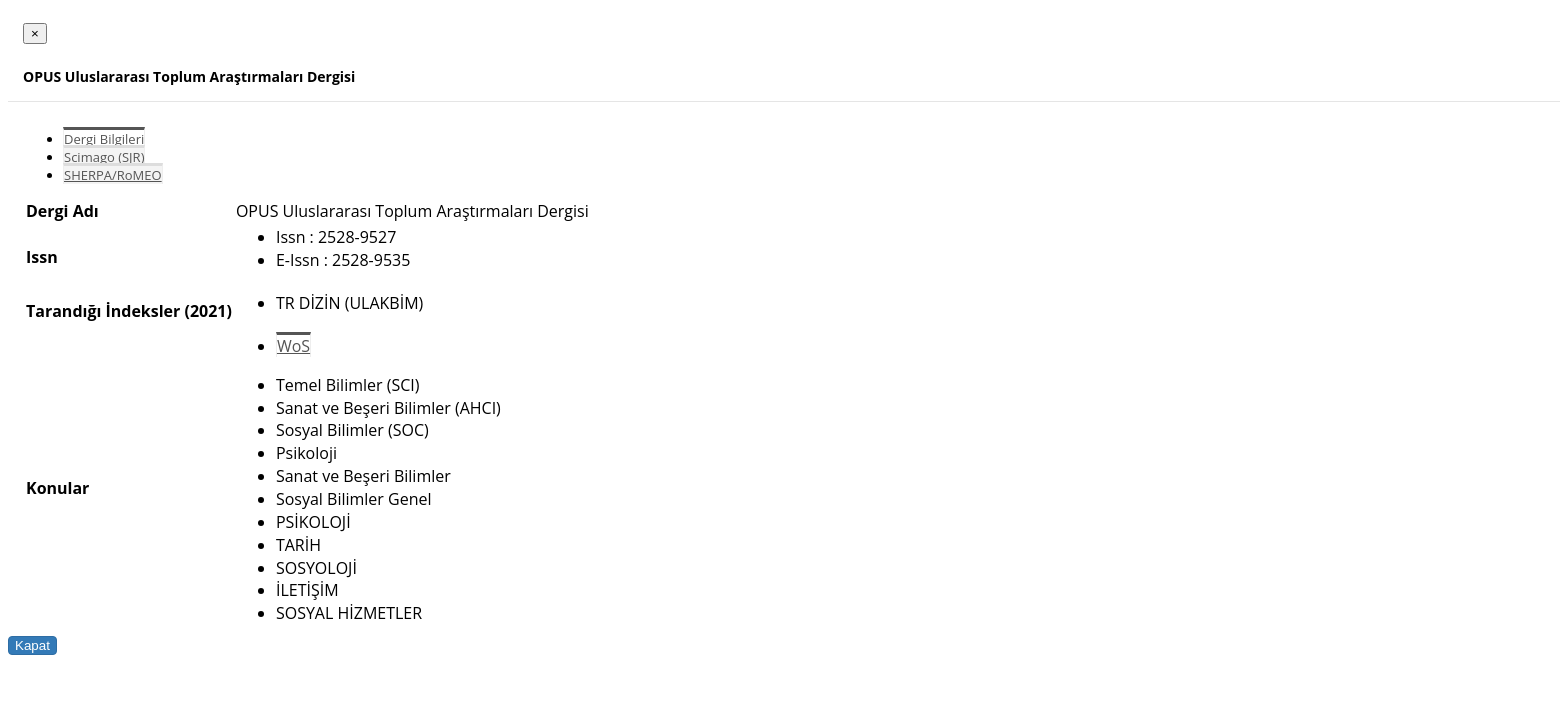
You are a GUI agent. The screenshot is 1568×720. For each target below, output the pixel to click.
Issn (42, 257)
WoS (293, 346)
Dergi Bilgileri (104, 139)
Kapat (32, 645)
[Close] (35, 33)
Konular (57, 488)
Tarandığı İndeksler (103, 311)
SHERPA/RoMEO (113, 175)
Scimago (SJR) (104, 157)
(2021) (207, 311)
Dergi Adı (62, 211)
